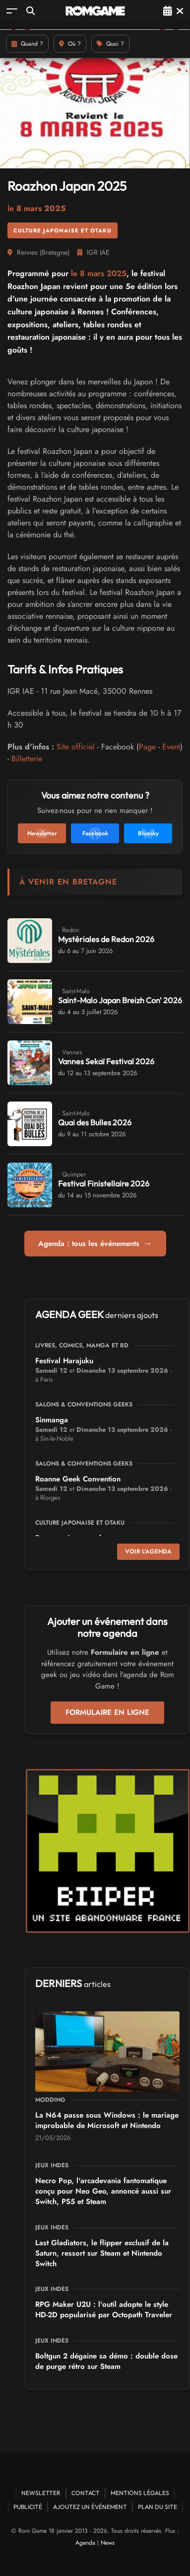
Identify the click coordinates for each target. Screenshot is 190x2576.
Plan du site (157, 2506)
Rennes (27, 252)
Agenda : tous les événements (95, 1243)
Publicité (27, 2506)
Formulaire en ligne (107, 1712)
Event (171, 746)
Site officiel (76, 746)
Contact (85, 2493)
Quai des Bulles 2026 (94, 1122)
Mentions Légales (140, 2493)
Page (147, 746)
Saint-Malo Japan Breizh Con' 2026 (120, 1000)
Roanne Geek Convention (78, 1478)
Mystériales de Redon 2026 (106, 939)
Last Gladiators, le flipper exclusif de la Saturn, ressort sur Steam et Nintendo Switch (102, 2253)
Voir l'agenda (148, 1551)
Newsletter (41, 2493)
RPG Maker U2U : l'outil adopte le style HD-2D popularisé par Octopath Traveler (103, 2309)
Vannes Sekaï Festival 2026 (106, 1061)
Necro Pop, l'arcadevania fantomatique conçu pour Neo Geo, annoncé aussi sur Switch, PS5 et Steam (103, 2191)
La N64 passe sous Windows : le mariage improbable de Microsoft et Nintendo (107, 2120)
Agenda (85, 2542)
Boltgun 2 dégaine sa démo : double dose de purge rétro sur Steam (106, 2361)
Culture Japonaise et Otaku (62, 230)
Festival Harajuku (64, 1360)
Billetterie (26, 758)
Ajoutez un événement (90, 2506)
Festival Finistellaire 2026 (103, 1183)
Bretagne (54, 252)
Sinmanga (51, 1419)
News (108, 2542)
